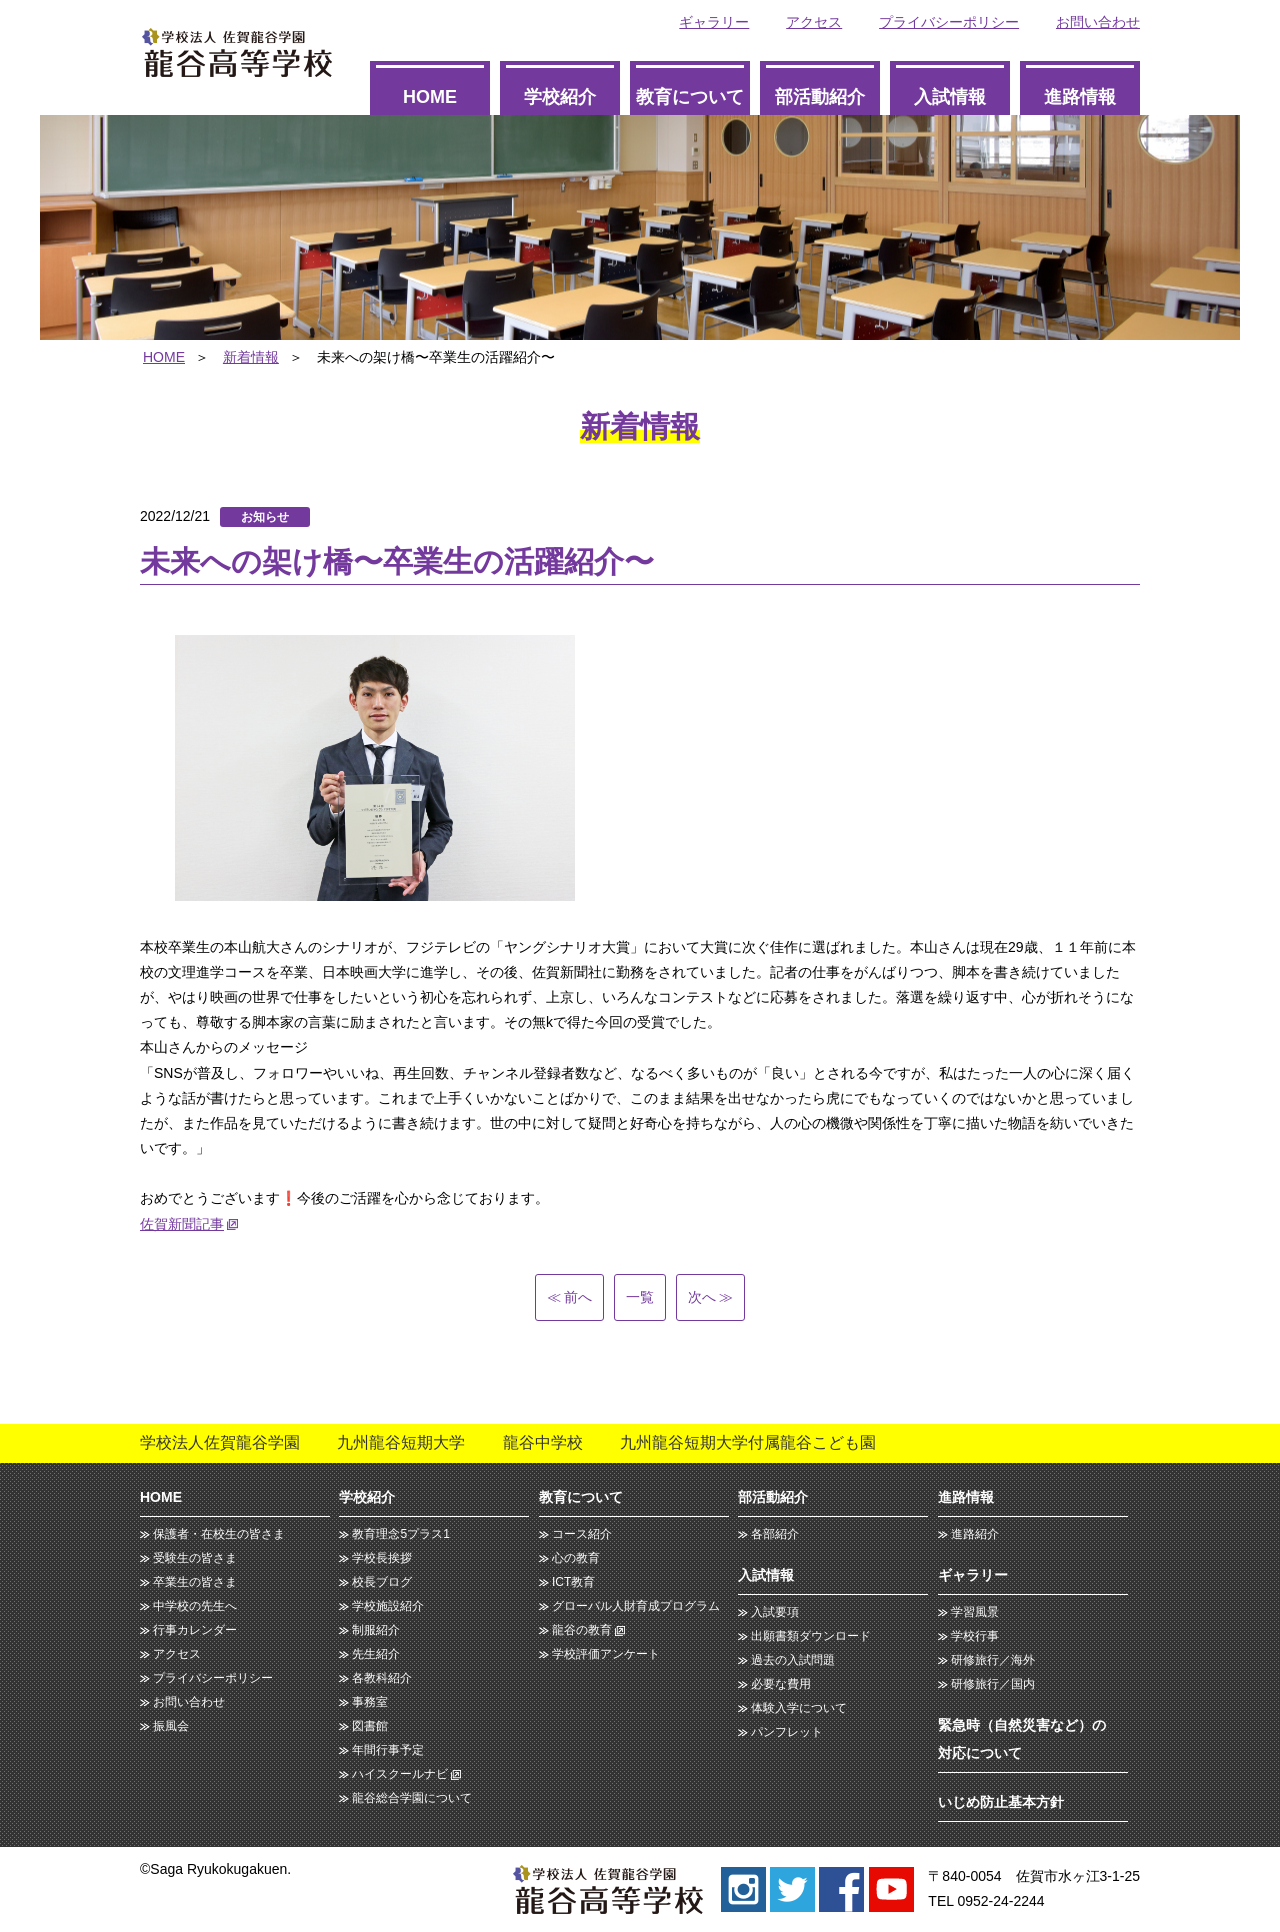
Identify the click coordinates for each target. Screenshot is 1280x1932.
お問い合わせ (1098, 22)
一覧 (640, 1297)
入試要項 (775, 1612)
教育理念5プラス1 (400, 1534)
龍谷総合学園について (412, 1798)
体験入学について (799, 1708)
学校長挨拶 (382, 1558)
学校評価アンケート (606, 1654)
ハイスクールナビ (400, 1774)
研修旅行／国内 (993, 1684)
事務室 (370, 1702)
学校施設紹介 (388, 1606)
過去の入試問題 (793, 1660)
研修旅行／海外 (993, 1660)
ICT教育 (573, 1582)
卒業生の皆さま (195, 1582)
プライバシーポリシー (949, 22)
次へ (710, 1297)
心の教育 (576, 1558)
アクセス (814, 22)
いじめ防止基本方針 (1001, 1802)
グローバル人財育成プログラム (636, 1606)
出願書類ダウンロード (811, 1636)
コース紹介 (582, 1534)
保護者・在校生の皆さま (219, 1534)
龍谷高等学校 (237, 52)
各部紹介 (775, 1534)
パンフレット (787, 1732)
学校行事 (975, 1636)
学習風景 (975, 1612)
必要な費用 (781, 1684)
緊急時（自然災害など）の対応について (1022, 1739)
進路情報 (1080, 97)
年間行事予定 (388, 1750)
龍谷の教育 (582, 1630)
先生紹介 (376, 1654)
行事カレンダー (195, 1630)
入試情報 (950, 97)
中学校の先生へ (195, 1606)
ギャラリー (714, 22)
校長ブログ (382, 1582)
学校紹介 (560, 97)
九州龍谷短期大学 (401, 1442)
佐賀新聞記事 (182, 1224)
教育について (690, 97)
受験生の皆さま (195, 1558)
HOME (430, 97)
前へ (570, 1297)
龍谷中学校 (543, 1442)
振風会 (171, 1726)
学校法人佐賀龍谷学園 (220, 1442)
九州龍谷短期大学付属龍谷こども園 (748, 1442)
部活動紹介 (820, 97)
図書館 (370, 1726)
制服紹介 (376, 1630)
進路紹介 (975, 1534)
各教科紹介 (382, 1678)
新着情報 (251, 357)
